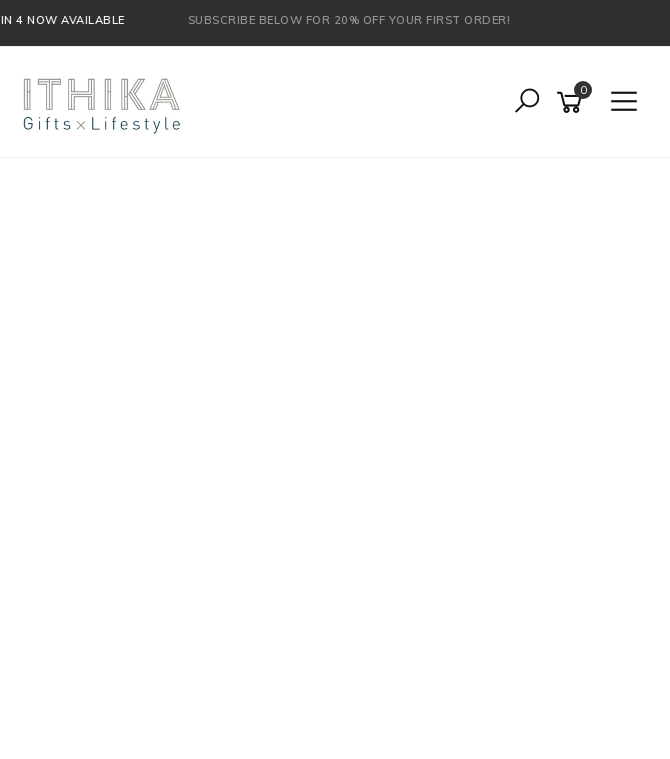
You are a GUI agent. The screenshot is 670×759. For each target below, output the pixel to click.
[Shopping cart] (573, 102)
